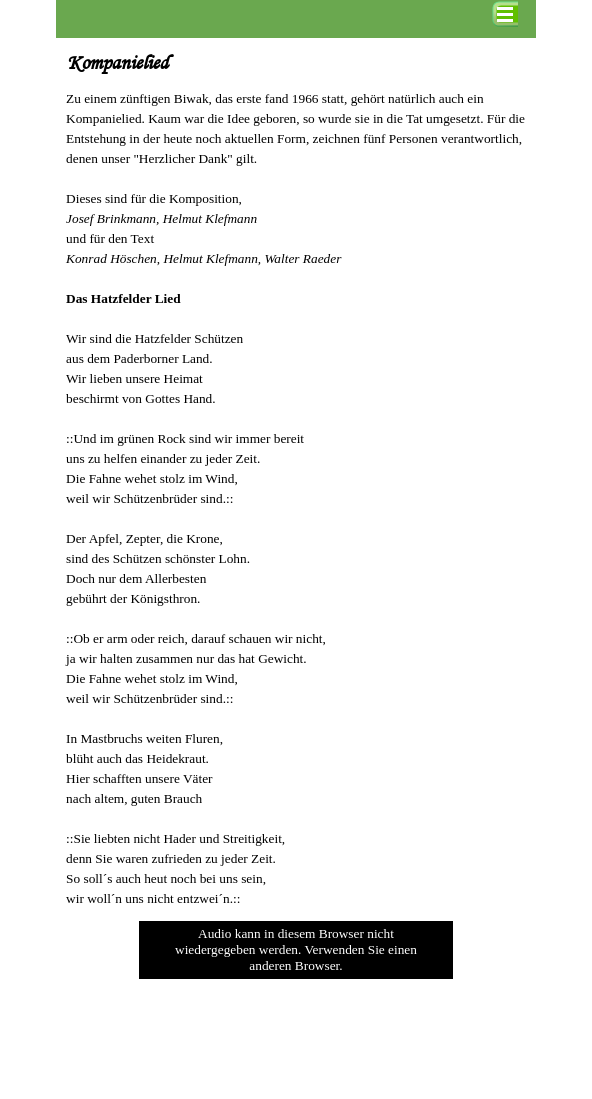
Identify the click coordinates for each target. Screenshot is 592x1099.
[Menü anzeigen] (505, 14)
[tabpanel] (296, 499)
